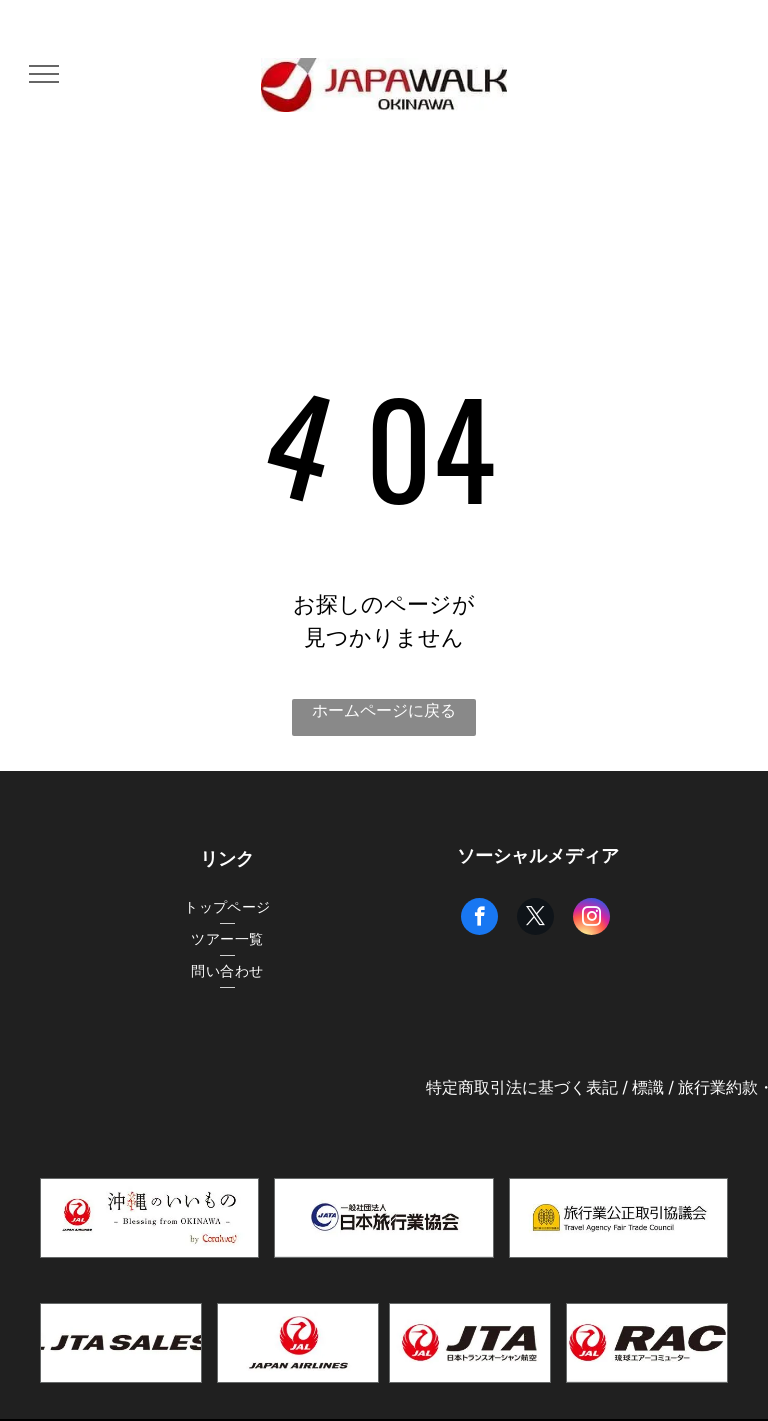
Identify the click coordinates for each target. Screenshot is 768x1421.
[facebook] (479, 919)
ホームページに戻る (384, 710)
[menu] (44, 74)
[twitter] (535, 919)
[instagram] (591, 919)
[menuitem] (227, 908)
